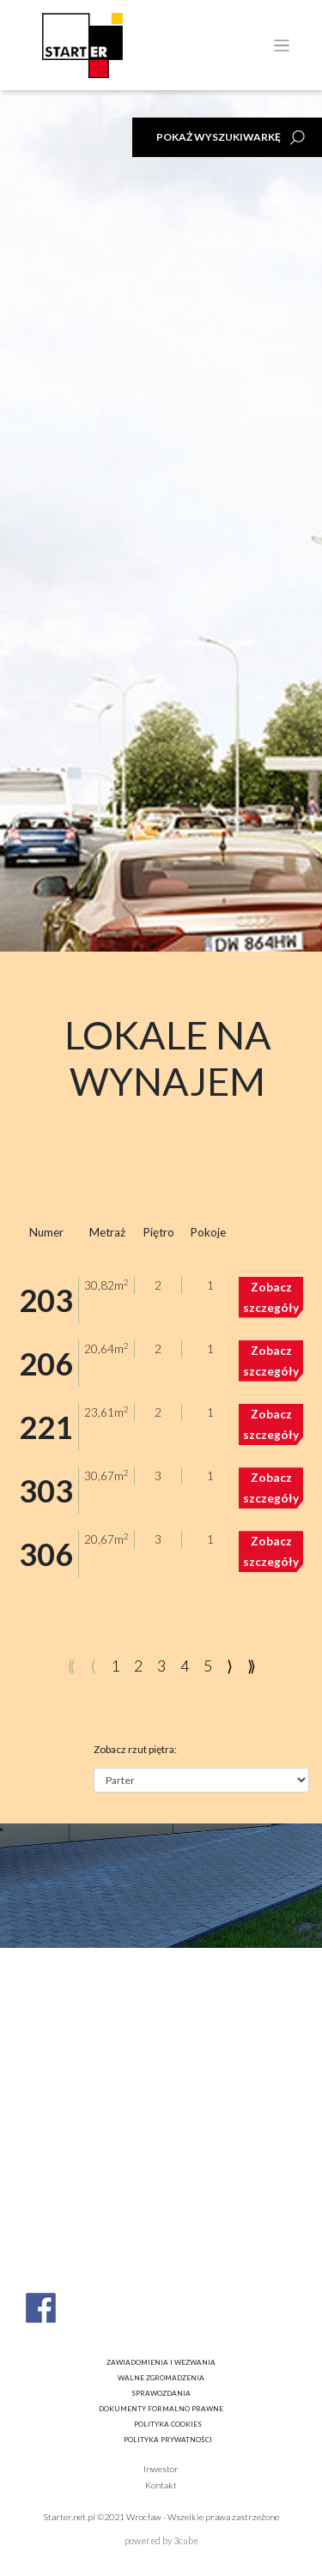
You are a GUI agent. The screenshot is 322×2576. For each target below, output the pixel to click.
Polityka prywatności (168, 2439)
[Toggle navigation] (282, 45)
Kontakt (161, 2485)
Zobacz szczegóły (271, 1297)
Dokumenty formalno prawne (161, 2408)
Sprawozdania (161, 2393)
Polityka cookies (168, 2424)
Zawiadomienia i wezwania (161, 2362)
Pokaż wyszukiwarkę (218, 136)
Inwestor (161, 2469)
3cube (185, 2541)
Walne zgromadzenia (161, 2377)
